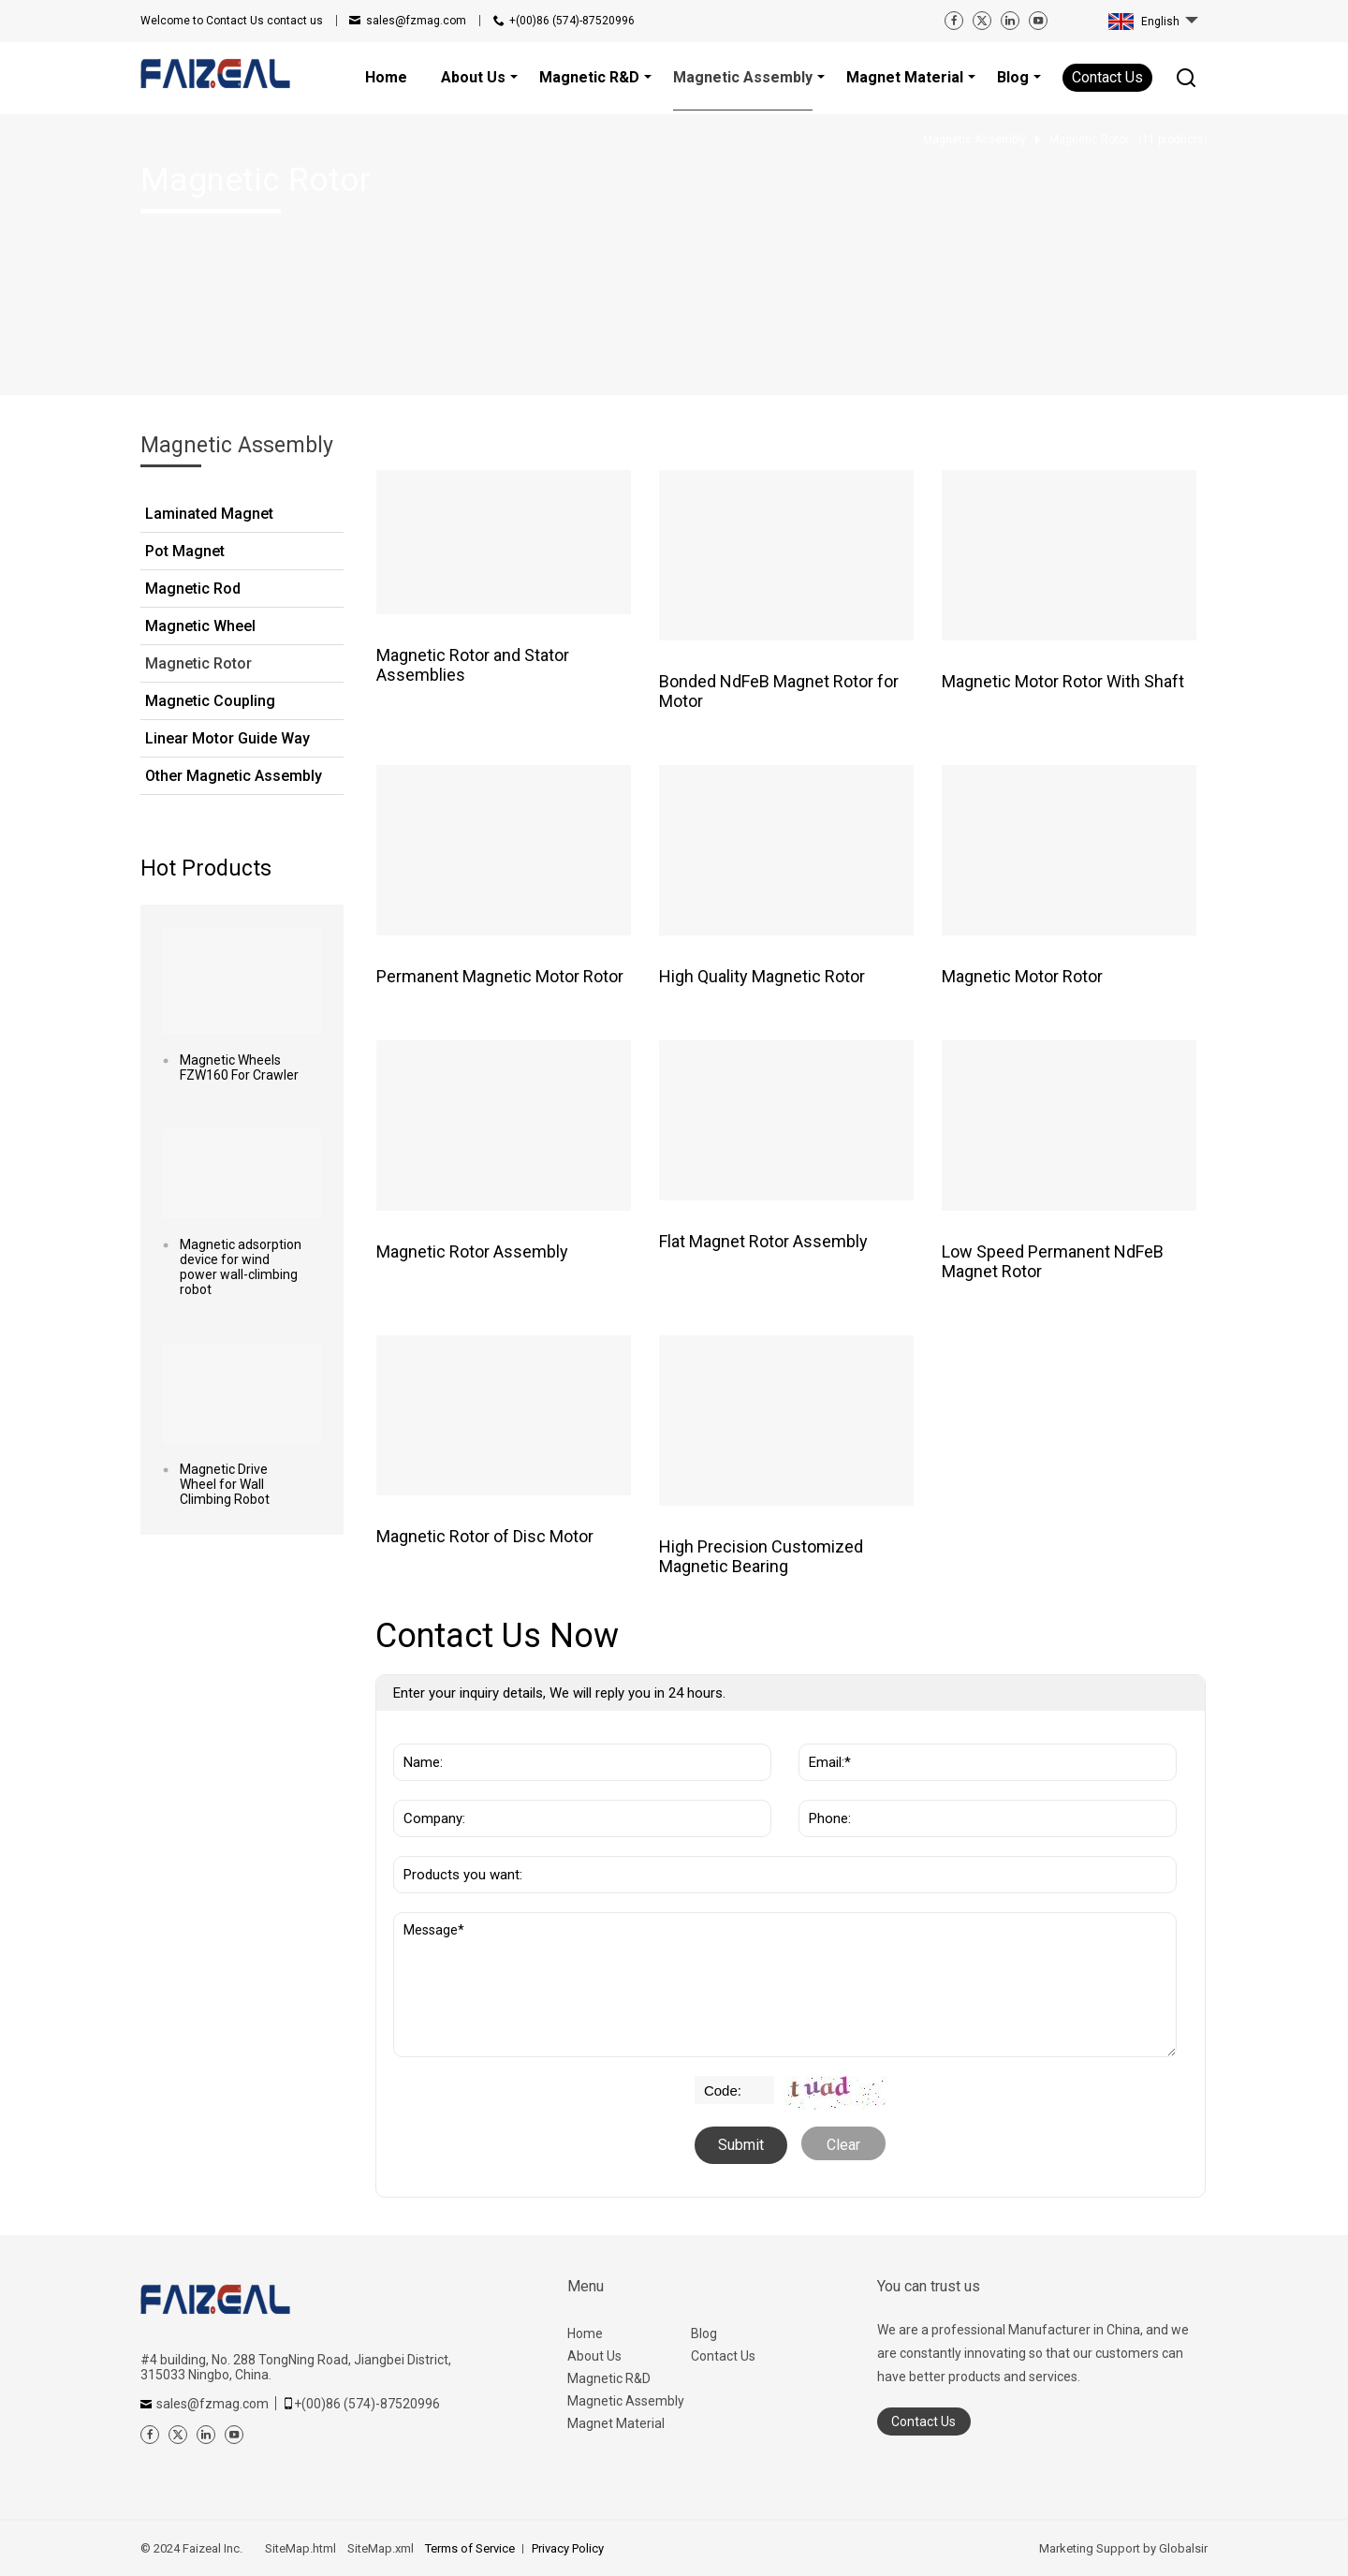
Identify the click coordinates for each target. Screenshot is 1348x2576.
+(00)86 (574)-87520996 (572, 20)
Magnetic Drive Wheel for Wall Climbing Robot (225, 1484)
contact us (231, 20)
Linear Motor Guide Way (227, 738)
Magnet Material (616, 2423)
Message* (785, 1984)
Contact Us (1107, 77)
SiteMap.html (300, 2548)
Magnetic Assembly (625, 2400)
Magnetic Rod (193, 588)
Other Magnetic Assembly (233, 776)
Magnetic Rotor (198, 663)
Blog (704, 2333)
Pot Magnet (185, 551)
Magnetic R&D (609, 2378)
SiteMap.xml (380, 2548)
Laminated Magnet (209, 514)
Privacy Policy (568, 2548)
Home (585, 2333)
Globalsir (1183, 2548)
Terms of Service (470, 2548)
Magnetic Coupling (210, 701)
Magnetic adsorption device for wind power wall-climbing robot (240, 1267)
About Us (594, 2355)
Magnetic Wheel (200, 626)
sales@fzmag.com (416, 20)
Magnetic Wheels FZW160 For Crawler (239, 1067)
